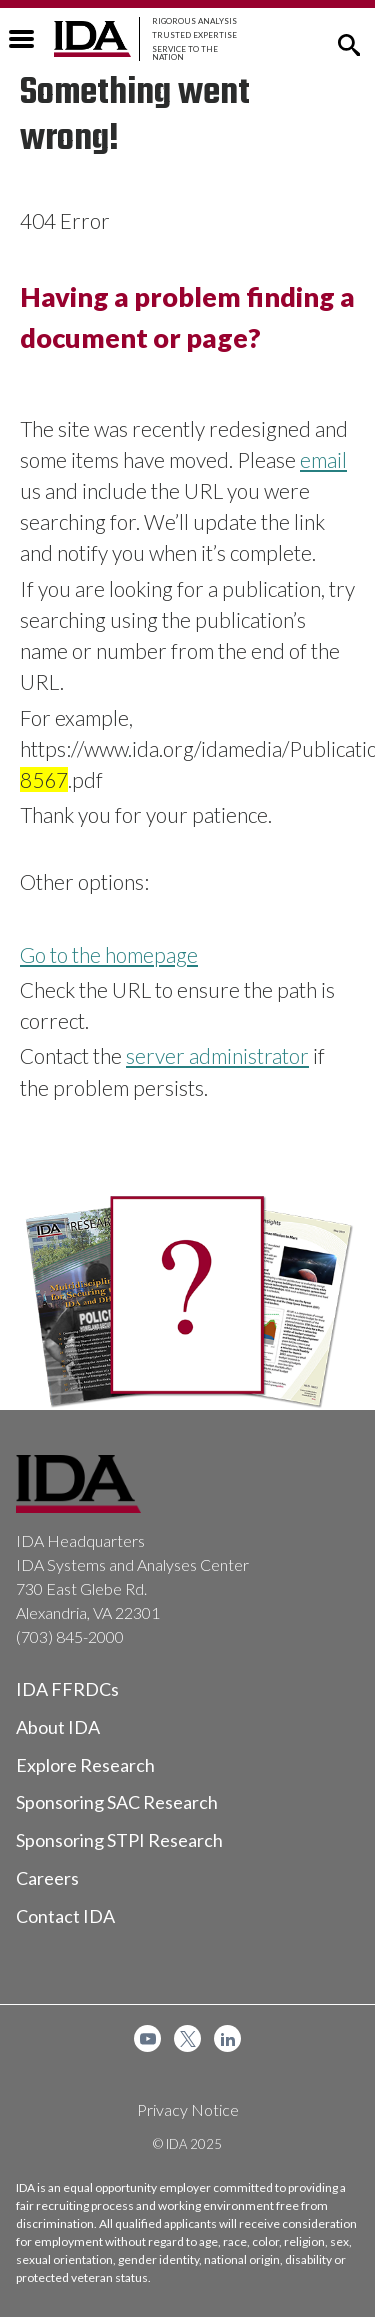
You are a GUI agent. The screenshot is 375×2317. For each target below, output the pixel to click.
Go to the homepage (109, 954)
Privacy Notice (188, 2109)
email (323, 459)
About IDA (58, 1727)
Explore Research (85, 1765)
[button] (349, 43)
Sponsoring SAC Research (117, 1802)
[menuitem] (147, 2038)
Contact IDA (65, 1916)
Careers (47, 1878)
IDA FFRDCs (67, 1689)
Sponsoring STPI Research (119, 1840)
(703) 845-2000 (70, 1636)
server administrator (217, 1055)
